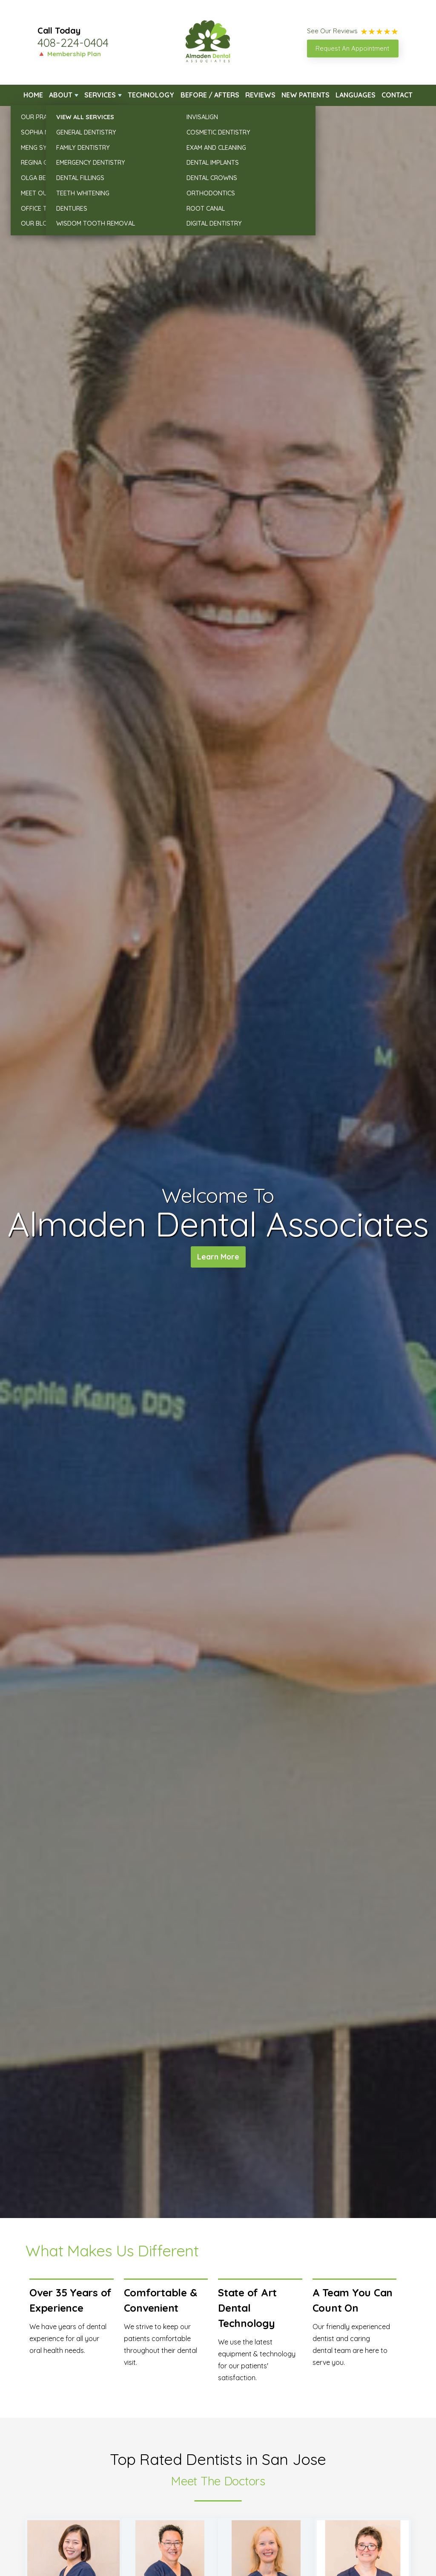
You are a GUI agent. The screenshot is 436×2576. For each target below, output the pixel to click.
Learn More (218, 1258)
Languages (356, 95)
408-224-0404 (73, 42)
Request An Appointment (352, 48)
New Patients (305, 95)
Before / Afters (210, 95)
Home (33, 95)
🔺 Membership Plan (69, 54)
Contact (397, 95)
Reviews (260, 95)
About (60, 95)
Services (100, 95)
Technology (151, 95)
